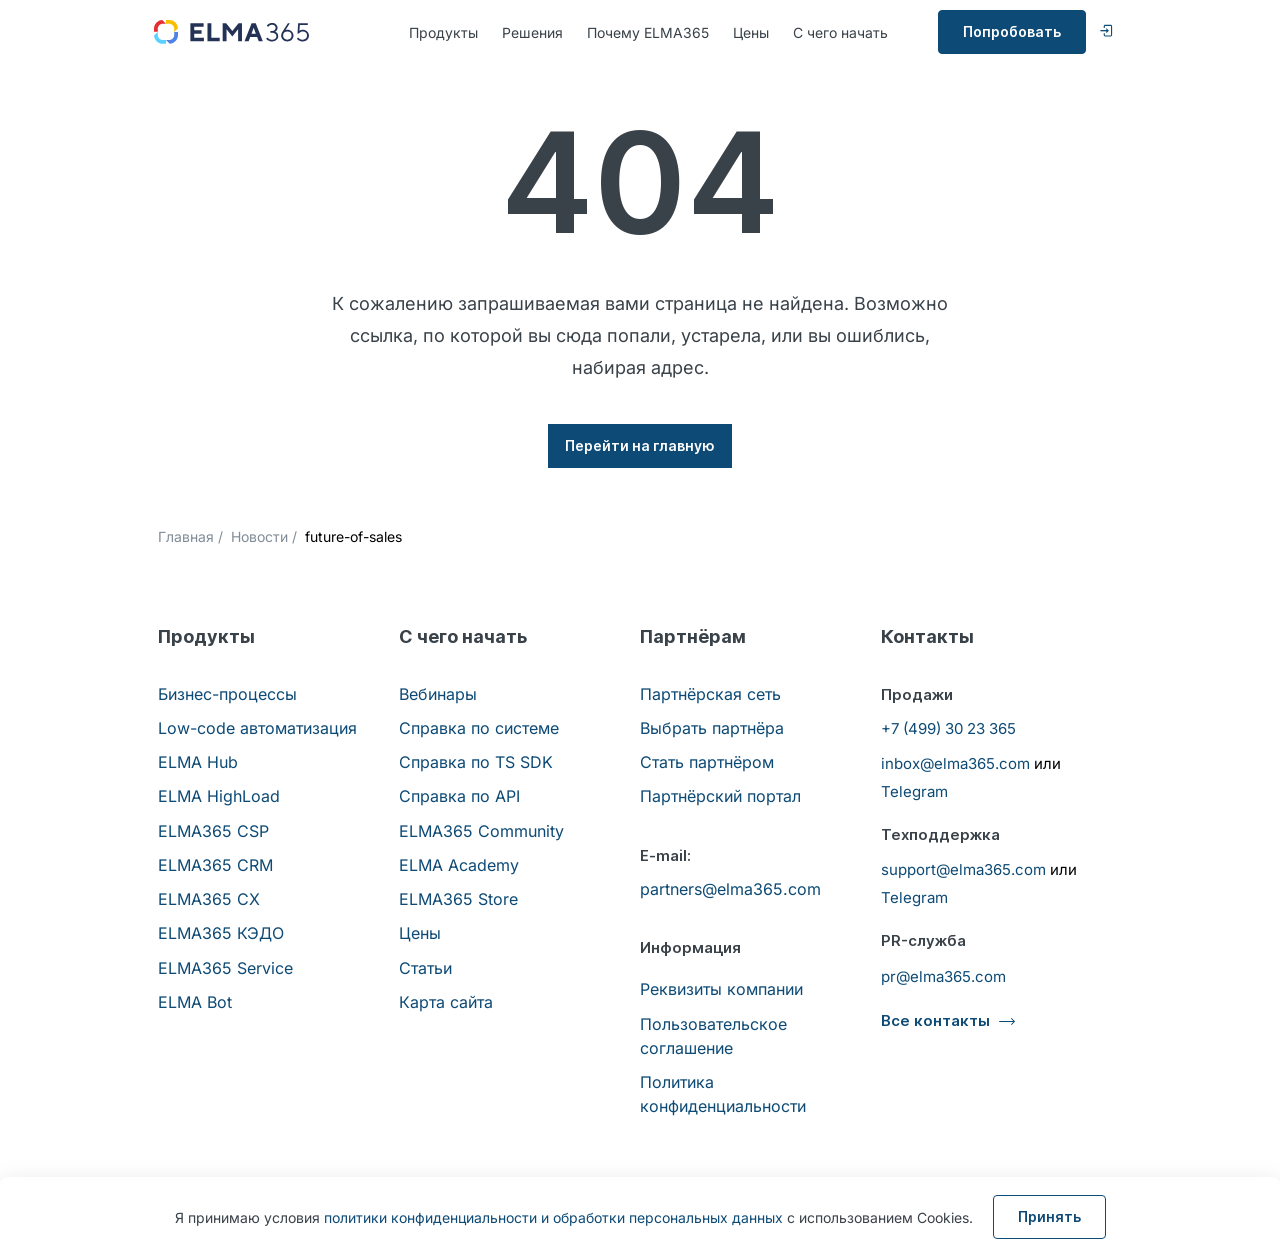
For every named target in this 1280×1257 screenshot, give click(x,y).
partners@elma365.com (730, 889)
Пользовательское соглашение (713, 1036)
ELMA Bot (195, 1002)
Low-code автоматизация (257, 728)
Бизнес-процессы (227, 694)
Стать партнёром (707, 762)
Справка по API (459, 796)
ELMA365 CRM (215, 865)
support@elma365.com (963, 869)
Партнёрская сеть (710, 694)
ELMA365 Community (481, 831)
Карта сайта (446, 1002)
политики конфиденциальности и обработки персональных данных (553, 1217)
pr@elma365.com (943, 976)
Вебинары (438, 694)
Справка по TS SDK (476, 762)
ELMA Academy (459, 865)
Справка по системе (479, 728)
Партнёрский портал (720, 796)
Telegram (914, 791)
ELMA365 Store (458, 899)
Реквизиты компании (721, 989)
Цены (751, 32)
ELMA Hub (198, 762)
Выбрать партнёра (712, 728)
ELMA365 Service (225, 968)
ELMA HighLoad (219, 796)
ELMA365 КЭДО (221, 933)
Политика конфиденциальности (723, 1094)
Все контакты (935, 1020)
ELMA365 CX (209, 899)
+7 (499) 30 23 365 (948, 728)
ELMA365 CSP (213, 831)
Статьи (425, 968)
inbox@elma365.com (955, 763)
